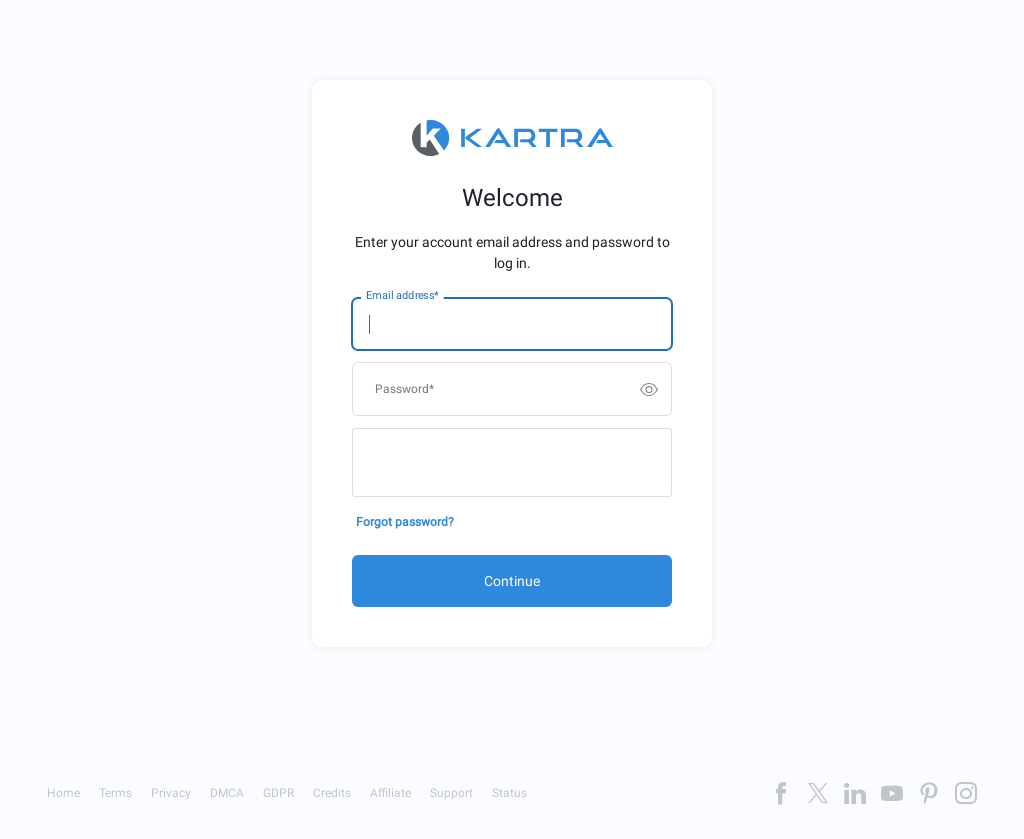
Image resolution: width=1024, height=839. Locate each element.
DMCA (227, 793)
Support (451, 793)
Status (509, 793)
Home (63, 793)
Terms (115, 793)
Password (404, 389)
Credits (332, 793)
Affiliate (390, 793)
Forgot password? (405, 522)
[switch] (649, 389)
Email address (402, 296)
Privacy (171, 793)
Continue (512, 581)
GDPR (278, 793)
